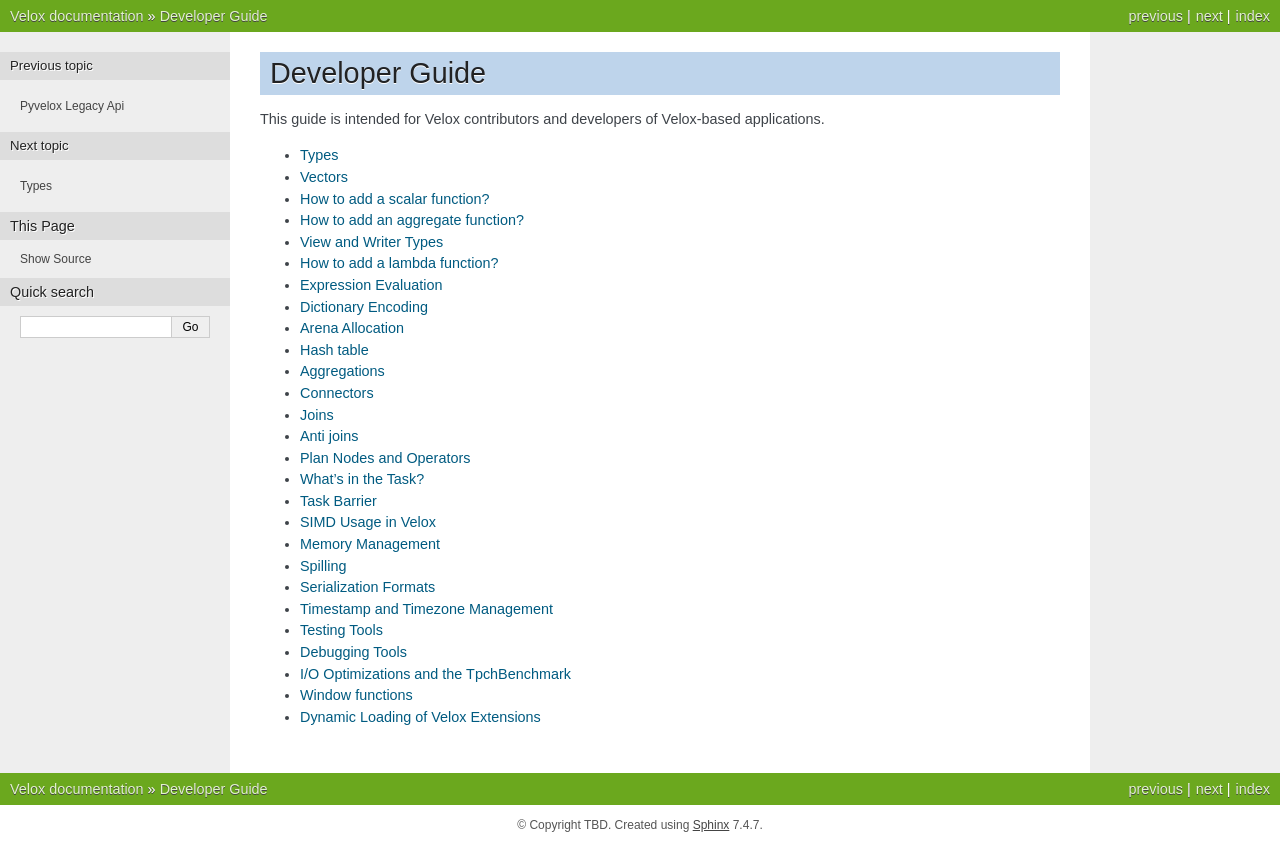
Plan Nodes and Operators (385, 458)
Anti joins (329, 436)
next (1209, 16)
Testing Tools (341, 630)
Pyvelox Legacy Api (72, 106)
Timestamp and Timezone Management (426, 609)
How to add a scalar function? (395, 199)
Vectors (324, 177)
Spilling (323, 566)
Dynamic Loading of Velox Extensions (420, 717)
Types (319, 155)
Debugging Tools (353, 652)
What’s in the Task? (362, 479)
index (1253, 16)
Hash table (334, 350)
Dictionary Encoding (364, 307)
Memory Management (370, 544)
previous (1155, 16)
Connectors (337, 393)
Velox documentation (77, 16)
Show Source (55, 259)
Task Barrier (338, 501)
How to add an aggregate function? (412, 220)
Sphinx (711, 825)
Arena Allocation (352, 328)
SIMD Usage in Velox (368, 522)
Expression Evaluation (371, 285)
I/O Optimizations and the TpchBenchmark (435, 674)
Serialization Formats (367, 587)
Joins (317, 415)
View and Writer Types (371, 242)
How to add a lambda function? (399, 263)
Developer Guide (214, 16)
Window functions (356, 695)
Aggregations (342, 371)
